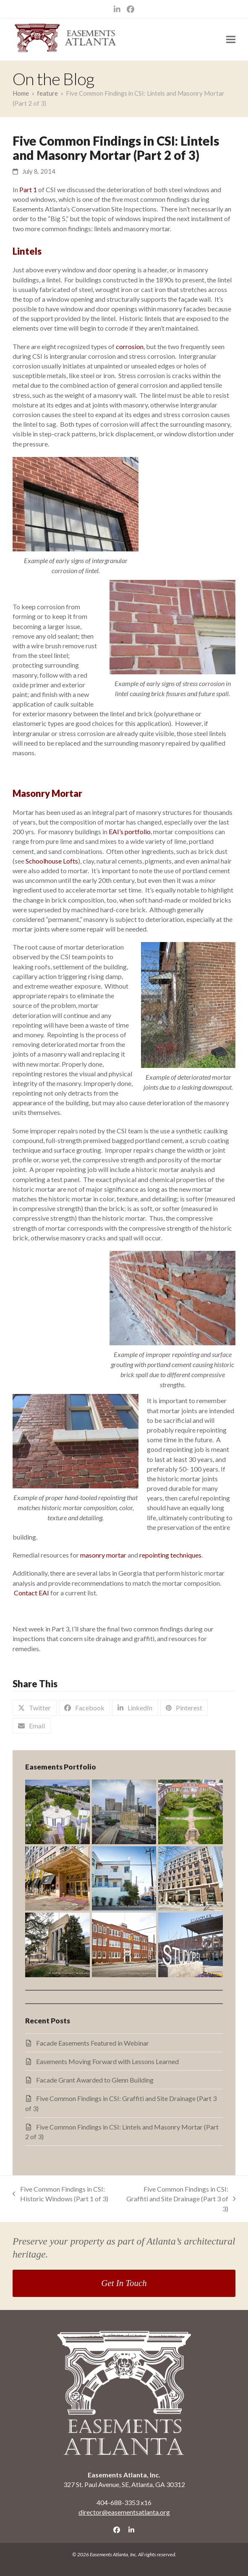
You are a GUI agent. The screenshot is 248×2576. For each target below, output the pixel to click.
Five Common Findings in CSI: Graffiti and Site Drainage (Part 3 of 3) (179, 2199)
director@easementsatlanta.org (124, 2512)
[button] (230, 39)
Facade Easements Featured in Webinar (92, 2043)
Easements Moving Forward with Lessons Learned (107, 2061)
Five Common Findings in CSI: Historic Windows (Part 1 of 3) (60, 2194)
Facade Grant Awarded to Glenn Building (95, 2080)
